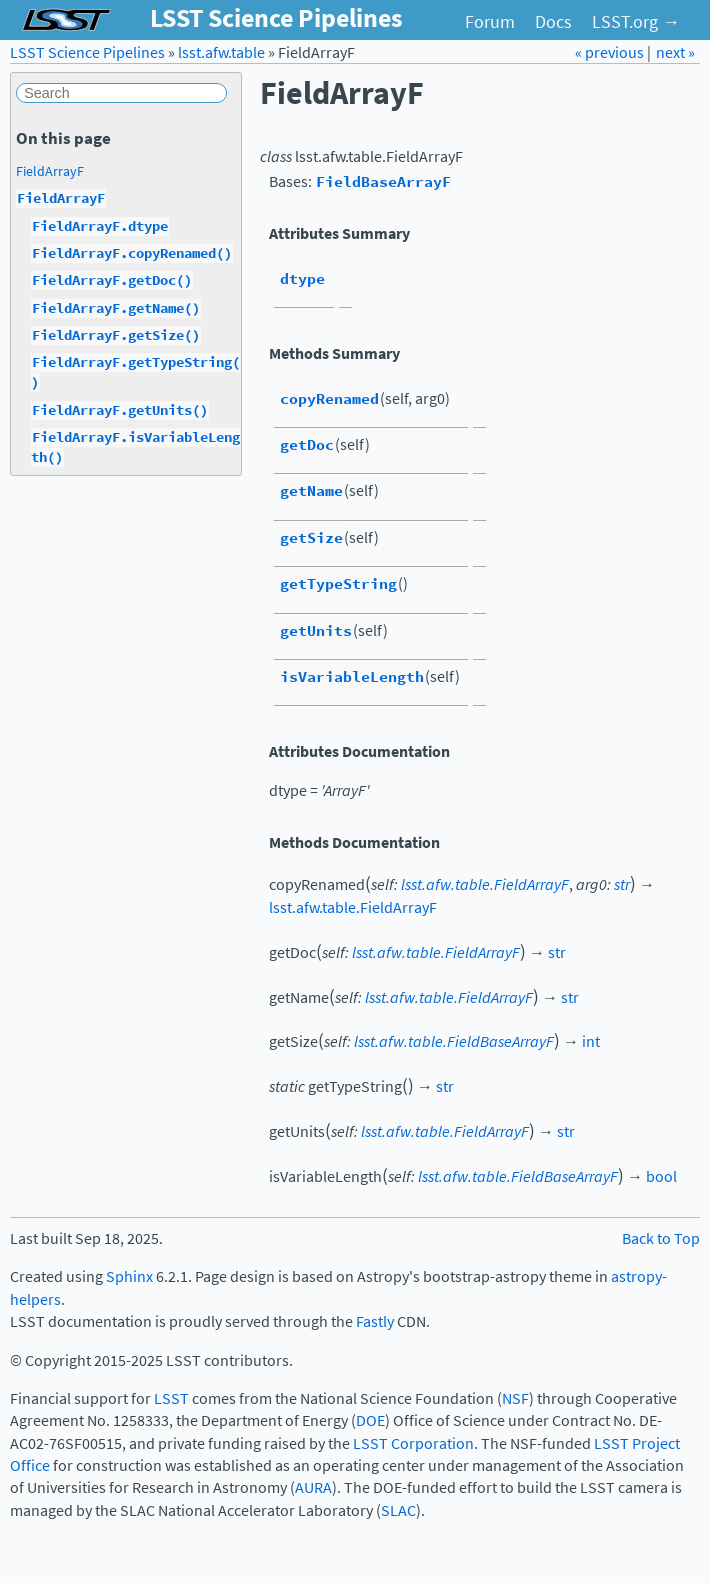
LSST (171, 1398)
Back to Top (661, 1238)
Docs (553, 22)
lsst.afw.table (221, 52)
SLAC (398, 1510)
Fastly (375, 1321)
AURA (313, 1487)
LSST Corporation (413, 1443)
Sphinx (129, 1276)
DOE (370, 1420)
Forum (490, 22)
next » (675, 52)
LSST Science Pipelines (87, 52)
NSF (515, 1398)
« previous (611, 52)
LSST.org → (636, 22)
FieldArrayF (50, 171)
